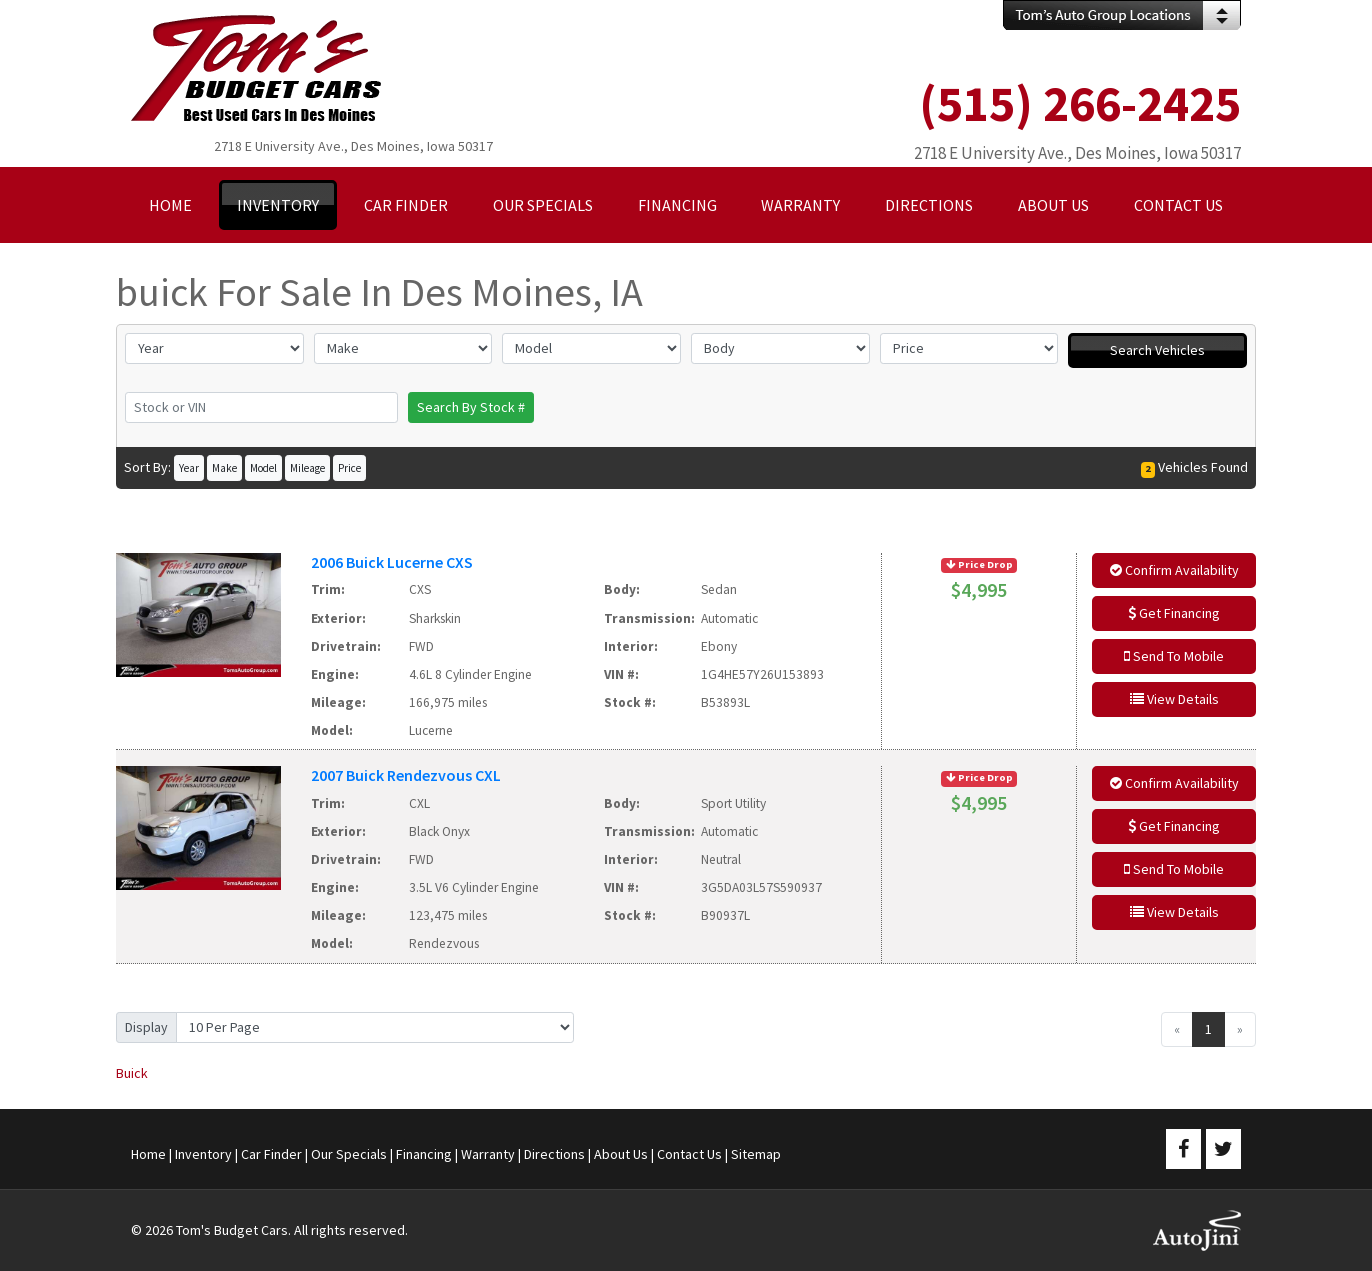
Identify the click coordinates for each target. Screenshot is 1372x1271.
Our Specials (349, 1154)
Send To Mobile (1174, 656)
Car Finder (271, 1154)
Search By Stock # (471, 407)
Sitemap (756, 1154)
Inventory (203, 1154)
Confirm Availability (1174, 570)
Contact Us (689, 1154)
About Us (621, 1154)
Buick (132, 1073)
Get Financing (1174, 613)
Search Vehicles (1157, 350)
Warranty (488, 1154)
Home (148, 1154)
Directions (554, 1154)
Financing (424, 1154)
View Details (1174, 699)
